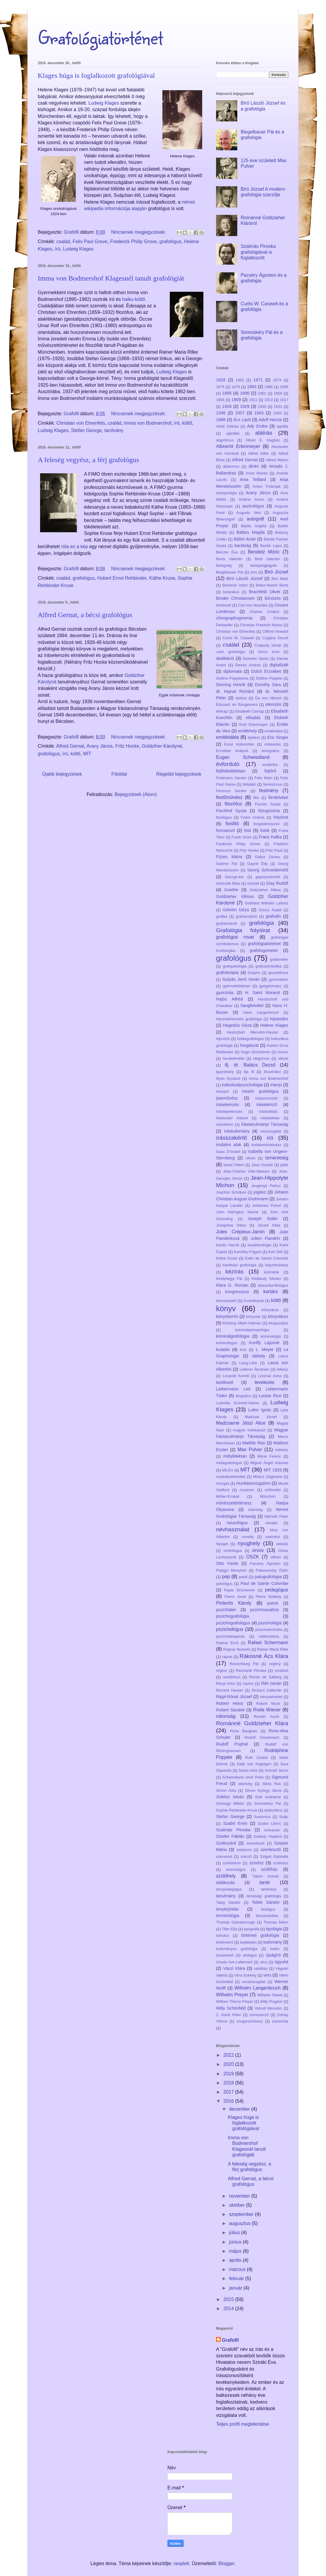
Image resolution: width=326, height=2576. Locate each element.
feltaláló (249, 784)
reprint (248, 1683)
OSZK (252, 1556)
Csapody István (267, 645)
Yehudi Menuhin (268, 2008)
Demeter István (256, 658)
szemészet (255, 1843)
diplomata (232, 671)
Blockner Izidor (235, 585)
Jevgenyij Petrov (266, 1186)
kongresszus (237, 1291)
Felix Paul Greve (90, 241)
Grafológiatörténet (100, 37)
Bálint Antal (245, 539)
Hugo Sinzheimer (255, 1052)
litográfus (243, 1396)
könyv (226, 1308)
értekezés (272, 744)
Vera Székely (245, 1975)
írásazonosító (266, 1098)
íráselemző (266, 1104)
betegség (224, 565)
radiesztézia (269, 1636)
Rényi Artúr (225, 1683)
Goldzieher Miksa (265, 890)
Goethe (231, 889)
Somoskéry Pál (267, 1803)
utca (263, 1962)
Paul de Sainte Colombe (264, 1583)
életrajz (222, 711)
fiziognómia (269, 810)
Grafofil (230, 2340)
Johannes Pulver (266, 1205)
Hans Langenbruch (261, 1012)
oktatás (282, 1544)
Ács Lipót (242, 419)
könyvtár (253, 1316)
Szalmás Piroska (233, 1829)
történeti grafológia (260, 1935)
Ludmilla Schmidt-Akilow (237, 1403)
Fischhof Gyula (231, 810)
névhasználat (232, 1529)
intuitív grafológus (260, 1091)
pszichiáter (226, 1609)
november (240, 2195)
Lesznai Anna (269, 1376)
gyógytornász (270, 986)
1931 (278, 406)
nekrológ (255, 1509)
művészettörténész (234, 1503)
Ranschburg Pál (244, 1664)
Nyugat (222, 1544)
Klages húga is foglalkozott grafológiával (96, 75)
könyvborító (227, 1316)
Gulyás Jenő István (241, 979)
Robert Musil (268, 1703)
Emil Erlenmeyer (253, 724)
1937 (240, 413)
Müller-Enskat (227, 1496)
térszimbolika (267, 1916)
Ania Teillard (253, 479)
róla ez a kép (74, 546)
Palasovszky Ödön (272, 1570)
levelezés (264, 1382)
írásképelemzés (229, 1111)
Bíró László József (244, 578)
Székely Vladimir (267, 1836)
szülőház (269, 1869)
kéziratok (271, 1272)
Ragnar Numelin (237, 1649)
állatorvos (231, 466)
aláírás (263, 433)
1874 (277, 380)
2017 (229, 2091)
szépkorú (244, 1849)
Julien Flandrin (265, 1238)
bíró (254, 572)
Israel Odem (233, 1165)
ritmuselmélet (271, 1697)
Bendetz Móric (264, 551)
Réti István (271, 1683)
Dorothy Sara (268, 684)
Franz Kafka (270, 837)
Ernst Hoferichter (239, 744)
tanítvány (114, 430)
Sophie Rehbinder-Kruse (236, 1810)
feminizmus (272, 784)
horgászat (249, 1045)
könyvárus (270, 1310)
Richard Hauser (229, 1690)
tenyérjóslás (227, 1909)
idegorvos (261, 1058)
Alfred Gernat (70, 746)
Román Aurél (266, 1716)
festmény (268, 790)
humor (283, 1052)
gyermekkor (278, 979)
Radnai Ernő (227, 1643)
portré (272, 1603)
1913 (268, 400)
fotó (247, 830)
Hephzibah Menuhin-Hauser (252, 1032)
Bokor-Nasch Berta (272, 585)
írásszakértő (231, 1138)
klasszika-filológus (273, 1285)
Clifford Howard (275, 631)
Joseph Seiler (263, 1218)
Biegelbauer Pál (229, 572)
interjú (276, 1084)
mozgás (222, 1483)
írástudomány (237, 1131)
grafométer (279, 959)
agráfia (282, 426)
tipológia (274, 1928)
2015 (229, 2299)
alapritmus (224, 440)
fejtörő (270, 771)
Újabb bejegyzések (62, 774)
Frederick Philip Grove (133, 241)
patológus (224, 1583)
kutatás (223, 1349)
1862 (240, 380)
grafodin (273, 916)
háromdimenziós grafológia (239, 1019)
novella (247, 1537)
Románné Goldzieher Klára (252, 1723)
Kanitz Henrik (227, 1245)
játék (284, 1165)
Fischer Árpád (267, 804)
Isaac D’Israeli (228, 1151)
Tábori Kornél (265, 1876)
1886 (268, 387)
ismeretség (276, 1157)
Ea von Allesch (268, 698)
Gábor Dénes (267, 857)
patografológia (268, 1576)
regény (275, 1664)
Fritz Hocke (127, 746)
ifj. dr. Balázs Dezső (250, 1064)
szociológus (236, 1869)
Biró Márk (279, 578)
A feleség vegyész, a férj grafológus (88, 460)
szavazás (272, 1830)
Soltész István (230, 1796)
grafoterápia (227, 972)
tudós (274, 1949)
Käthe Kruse (162, 578)
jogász (260, 1192)
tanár (264, 1882)
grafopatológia (235, 966)
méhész (281, 1450)
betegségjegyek (263, 565)
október (237, 2205)
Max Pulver (250, 1449)
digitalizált (279, 664)
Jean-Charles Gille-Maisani (246, 1171)
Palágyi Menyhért (231, 1570)
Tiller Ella (229, 1929)
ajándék (232, 433)
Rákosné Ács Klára (264, 1656)
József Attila (269, 1225)
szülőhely (226, 1875)
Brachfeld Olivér (264, 591)
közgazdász (278, 1323)
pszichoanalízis (264, 1609)
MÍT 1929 (273, 1470)
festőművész (229, 797)
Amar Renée (257, 473)
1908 (220, 400)
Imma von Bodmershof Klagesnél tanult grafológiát (111, 278)
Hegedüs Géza (237, 1025)
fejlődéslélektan (230, 771)
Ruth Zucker (256, 1757)
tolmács (222, 1935)
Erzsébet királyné (232, 751)
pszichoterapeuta (230, 1636)
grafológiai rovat (235, 937)
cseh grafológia (230, 652)
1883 (251, 386)
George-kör (234, 877)
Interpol (222, 1091)
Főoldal (119, 774)
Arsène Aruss (251, 499)
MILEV (227, 1470)
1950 (277, 413)
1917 (284, 400)
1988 (220, 419)
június (236, 2241)
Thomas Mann (276, 1922)
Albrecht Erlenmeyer (238, 446)
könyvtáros (278, 1316)
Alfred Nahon (277, 460)
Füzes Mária (229, 856)
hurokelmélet (233, 1058)
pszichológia (269, 1623)
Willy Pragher (271, 2001)
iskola (250, 1158)
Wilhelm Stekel (269, 1995)
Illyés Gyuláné (228, 1078)
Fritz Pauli (274, 850)
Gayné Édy (257, 863)
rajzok (227, 1656)
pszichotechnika (268, 1629)
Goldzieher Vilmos (235, 896)
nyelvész (272, 1537)
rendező (281, 1670)
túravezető (225, 1955)
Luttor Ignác (259, 1410)
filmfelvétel (278, 797)
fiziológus (224, 817)
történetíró (224, 1942)
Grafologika (225, 950)
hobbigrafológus (250, 1038)
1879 (236, 387)
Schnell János (276, 1770)
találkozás (225, 1882)
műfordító (273, 1490)
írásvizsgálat (270, 1131)
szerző (246, 1856)
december (240, 2109)
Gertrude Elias (228, 883)
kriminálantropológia (252, 1330)
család (63, 241)
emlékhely (247, 731)
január (236, 2287)
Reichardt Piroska (251, 1670)
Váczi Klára (234, 1968)
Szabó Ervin (235, 1823)
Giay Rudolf (277, 883)
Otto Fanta (227, 1563)
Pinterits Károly (233, 1603)
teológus (268, 1909)
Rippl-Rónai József (234, 1696)
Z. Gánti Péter (228, 2015)
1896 (244, 393)
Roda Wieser (267, 1709)
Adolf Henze (270, 419)
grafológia (261, 923)
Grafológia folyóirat (243, 930)
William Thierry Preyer (234, 2001)
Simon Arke (226, 1790)
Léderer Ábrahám (254, 1369)
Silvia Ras (271, 1783)
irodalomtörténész (266, 1145)
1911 (253, 400)
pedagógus (276, 1589)
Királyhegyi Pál (229, 1278)
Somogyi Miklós (230, 1803)
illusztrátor (272, 1071)
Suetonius (262, 1816)
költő (187, 423)
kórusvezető (226, 1300)
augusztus (240, 2223)
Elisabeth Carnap (249, 711)
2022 (229, 2055)
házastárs (279, 1018)
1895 (227, 393)
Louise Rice (270, 1395)
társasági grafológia (263, 1896)
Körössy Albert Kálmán (242, 1323)
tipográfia (251, 1929)
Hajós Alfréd (229, 999)
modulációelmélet (231, 1476)
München (268, 1496)
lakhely (258, 1356)
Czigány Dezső (275, 638)
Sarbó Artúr (248, 1770)
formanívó (225, 830)
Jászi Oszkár (262, 1165)
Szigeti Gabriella (274, 1856)
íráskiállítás (268, 1111)
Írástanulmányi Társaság (264, 1124)
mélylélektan (235, 1456)
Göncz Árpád (270, 910)
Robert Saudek (230, 1710)
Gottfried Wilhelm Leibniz (266, 903)
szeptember (242, 2214)
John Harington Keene (237, 1212)
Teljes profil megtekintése (242, 2424)
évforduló (227, 764)
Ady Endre (257, 426)
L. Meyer (265, 1349)
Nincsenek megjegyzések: (139, 232)
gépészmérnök (268, 877)
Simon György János (263, 1790)
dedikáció (225, 658)
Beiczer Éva (227, 552)
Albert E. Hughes (263, 440)
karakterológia (259, 1245)
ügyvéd (281, 1961)
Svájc (283, 1816)
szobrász (280, 1863)
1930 (262, 406)
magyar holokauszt (249, 1430)
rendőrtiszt (232, 1677)
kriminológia (271, 1336)
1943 (259, 413)
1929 (244, 406)
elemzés (273, 704)
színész (256, 1862)
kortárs (270, 1291)
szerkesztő (271, 1849)
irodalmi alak (228, 1144)
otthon (276, 1557)
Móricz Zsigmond (267, 1476)
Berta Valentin (229, 559)
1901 (262, 393)
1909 (236, 399)
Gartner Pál (226, 863)
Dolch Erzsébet (266, 671)
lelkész (282, 1369)
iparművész (227, 1098)
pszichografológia (232, 1616)
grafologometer (264, 950)
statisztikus (273, 1810)
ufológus (250, 1955)
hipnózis (223, 1038)
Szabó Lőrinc (269, 1823)
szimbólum (232, 1863)
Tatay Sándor (228, 1902)
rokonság (226, 1716)
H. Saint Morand (262, 992)
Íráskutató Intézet (232, 1118)
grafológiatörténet (264, 943)
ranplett (181, 2563)
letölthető (224, 1382)
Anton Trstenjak (267, 486)
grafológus (170, 241)
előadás (253, 717)
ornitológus (232, 1550)
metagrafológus (229, 1463)
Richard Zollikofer (266, 1690)
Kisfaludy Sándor (266, 1278)
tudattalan (248, 1942)
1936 (220, 413)
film (256, 797)
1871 (258, 380)
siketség (245, 1783)
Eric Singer (277, 737)
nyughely (249, 1543)
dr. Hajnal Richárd (235, 691)
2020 (229, 2064)
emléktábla (227, 737)
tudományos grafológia (236, 1949)
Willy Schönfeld (231, 2008)
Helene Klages (274, 1025)
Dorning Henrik (230, 684)
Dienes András (248, 665)
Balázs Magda (250, 532)
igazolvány (225, 1071)
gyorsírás (224, 992)
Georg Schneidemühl (267, 870)
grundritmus (278, 972)
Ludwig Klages (103, 103)
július (235, 2232)
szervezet (224, 1856)
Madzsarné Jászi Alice (241, 1422)
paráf (243, 1577)
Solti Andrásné (268, 1797)
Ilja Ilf (249, 1071)
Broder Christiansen (235, 598)
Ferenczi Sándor (231, 791)
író (57, 248)
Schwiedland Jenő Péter (243, 1777)
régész (221, 1670)
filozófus (233, 803)
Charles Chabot (264, 611)
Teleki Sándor (266, 1902)
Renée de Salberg (265, 1677)
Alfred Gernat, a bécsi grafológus (85, 615)
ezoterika (270, 764)
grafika (221, 916)
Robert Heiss (229, 1703)
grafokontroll (226, 923)
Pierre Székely (268, 1596)
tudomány (272, 1942)
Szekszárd (226, 1843)
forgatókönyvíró (266, 824)
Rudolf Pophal (232, 1744)
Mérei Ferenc (269, 1456)
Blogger (226, 2563)
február (237, 2278)
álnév (253, 466)
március (238, 2269)
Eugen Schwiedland (242, 757)
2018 (229, 2082)
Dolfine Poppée (269, 678)
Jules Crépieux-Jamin (240, 1231)
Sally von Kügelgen (254, 1764)
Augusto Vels (248, 512)
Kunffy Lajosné (264, 1342)
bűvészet (223, 605)
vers (267, 1975)
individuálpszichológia (242, 1084)
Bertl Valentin (267, 559)
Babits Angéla (253, 526)
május (236, 2251)
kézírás (234, 1271)
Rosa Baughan (243, 1731)
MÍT (87, 753)
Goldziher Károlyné (162, 746)
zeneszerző (259, 2015)
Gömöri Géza (236, 909)
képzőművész (276, 1265)
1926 (227, 406)
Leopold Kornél (236, 1376)
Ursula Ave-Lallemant (234, 1962)
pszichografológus (233, 1623)
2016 (229, 2101)
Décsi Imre (268, 652)
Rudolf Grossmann (262, 1737)
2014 (229, 2308)
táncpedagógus (229, 1889)
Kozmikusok (253, 1300)
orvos (258, 1550)
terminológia (227, 1915)
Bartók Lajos (271, 545)
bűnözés (273, 598)
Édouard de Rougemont (236, 704)
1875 (220, 387)
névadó (271, 1523)
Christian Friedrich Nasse (261, 625)
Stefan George (86, 430)
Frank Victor (241, 837)
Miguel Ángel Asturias (269, 1463)
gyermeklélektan (236, 986)
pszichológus (229, 1629)
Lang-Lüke (248, 1363)
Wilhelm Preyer (232, 1994)
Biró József (276, 571)
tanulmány (226, 1895)
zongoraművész (249, 2021)
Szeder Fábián (230, 1836)
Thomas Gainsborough (235, 1922)
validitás (260, 1968)
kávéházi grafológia (239, 1265)
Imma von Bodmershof (148, 423)
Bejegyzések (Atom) (136, 794)
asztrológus (253, 506)
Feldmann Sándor (231, 778)
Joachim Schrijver (231, 1192)
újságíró (273, 1955)
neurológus (237, 1522)
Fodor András (253, 817)
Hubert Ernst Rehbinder (121, 578)
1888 (284, 387)
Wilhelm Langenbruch (257, 1987)
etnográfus (270, 751)
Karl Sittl (275, 1252)
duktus (241, 698)
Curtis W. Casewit (238, 638)
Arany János (99, 746)
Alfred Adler (258, 453)
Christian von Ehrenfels (80, 423)
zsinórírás (280, 2021)
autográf (255, 518)
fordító (232, 823)
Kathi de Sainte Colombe (266, 1258)
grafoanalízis (246, 916)
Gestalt (253, 883)
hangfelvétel (252, 1005)
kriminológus (226, 1343)
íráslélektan (270, 1118)
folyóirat (281, 817)
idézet (283, 1058)
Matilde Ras (253, 1443)
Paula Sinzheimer (239, 1590)
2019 (229, 2073)
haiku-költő (133, 299)
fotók (264, 830)
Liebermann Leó (233, 1389)
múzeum (247, 1490)
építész (254, 737)
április (236, 2260)
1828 (220, 380)
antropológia (226, 493)
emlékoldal (274, 731)
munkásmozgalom (253, 1483)
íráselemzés (227, 1104)
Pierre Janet (235, 1596)
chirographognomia (234, 618)
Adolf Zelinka (227, 426)
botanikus (231, 592)
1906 (278, 393)
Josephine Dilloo (231, 1225)
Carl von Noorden (253, 605)
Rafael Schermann (268, 1642)
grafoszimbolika (268, 966)
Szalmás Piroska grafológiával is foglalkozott (258, 252)
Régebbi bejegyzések (178, 774)
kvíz (243, 1349)
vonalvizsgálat (253, 1982)
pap (226, 1576)
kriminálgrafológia (232, 1336)
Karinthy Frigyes (247, 1252)
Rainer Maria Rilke (272, 1649)
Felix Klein (263, 778)
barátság (242, 545)
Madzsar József (261, 1417)
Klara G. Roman (232, 1285)
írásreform (224, 1124)
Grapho (254, 972)
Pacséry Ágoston (265, 1563)
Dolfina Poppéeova (232, 678)
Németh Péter (276, 1516)
